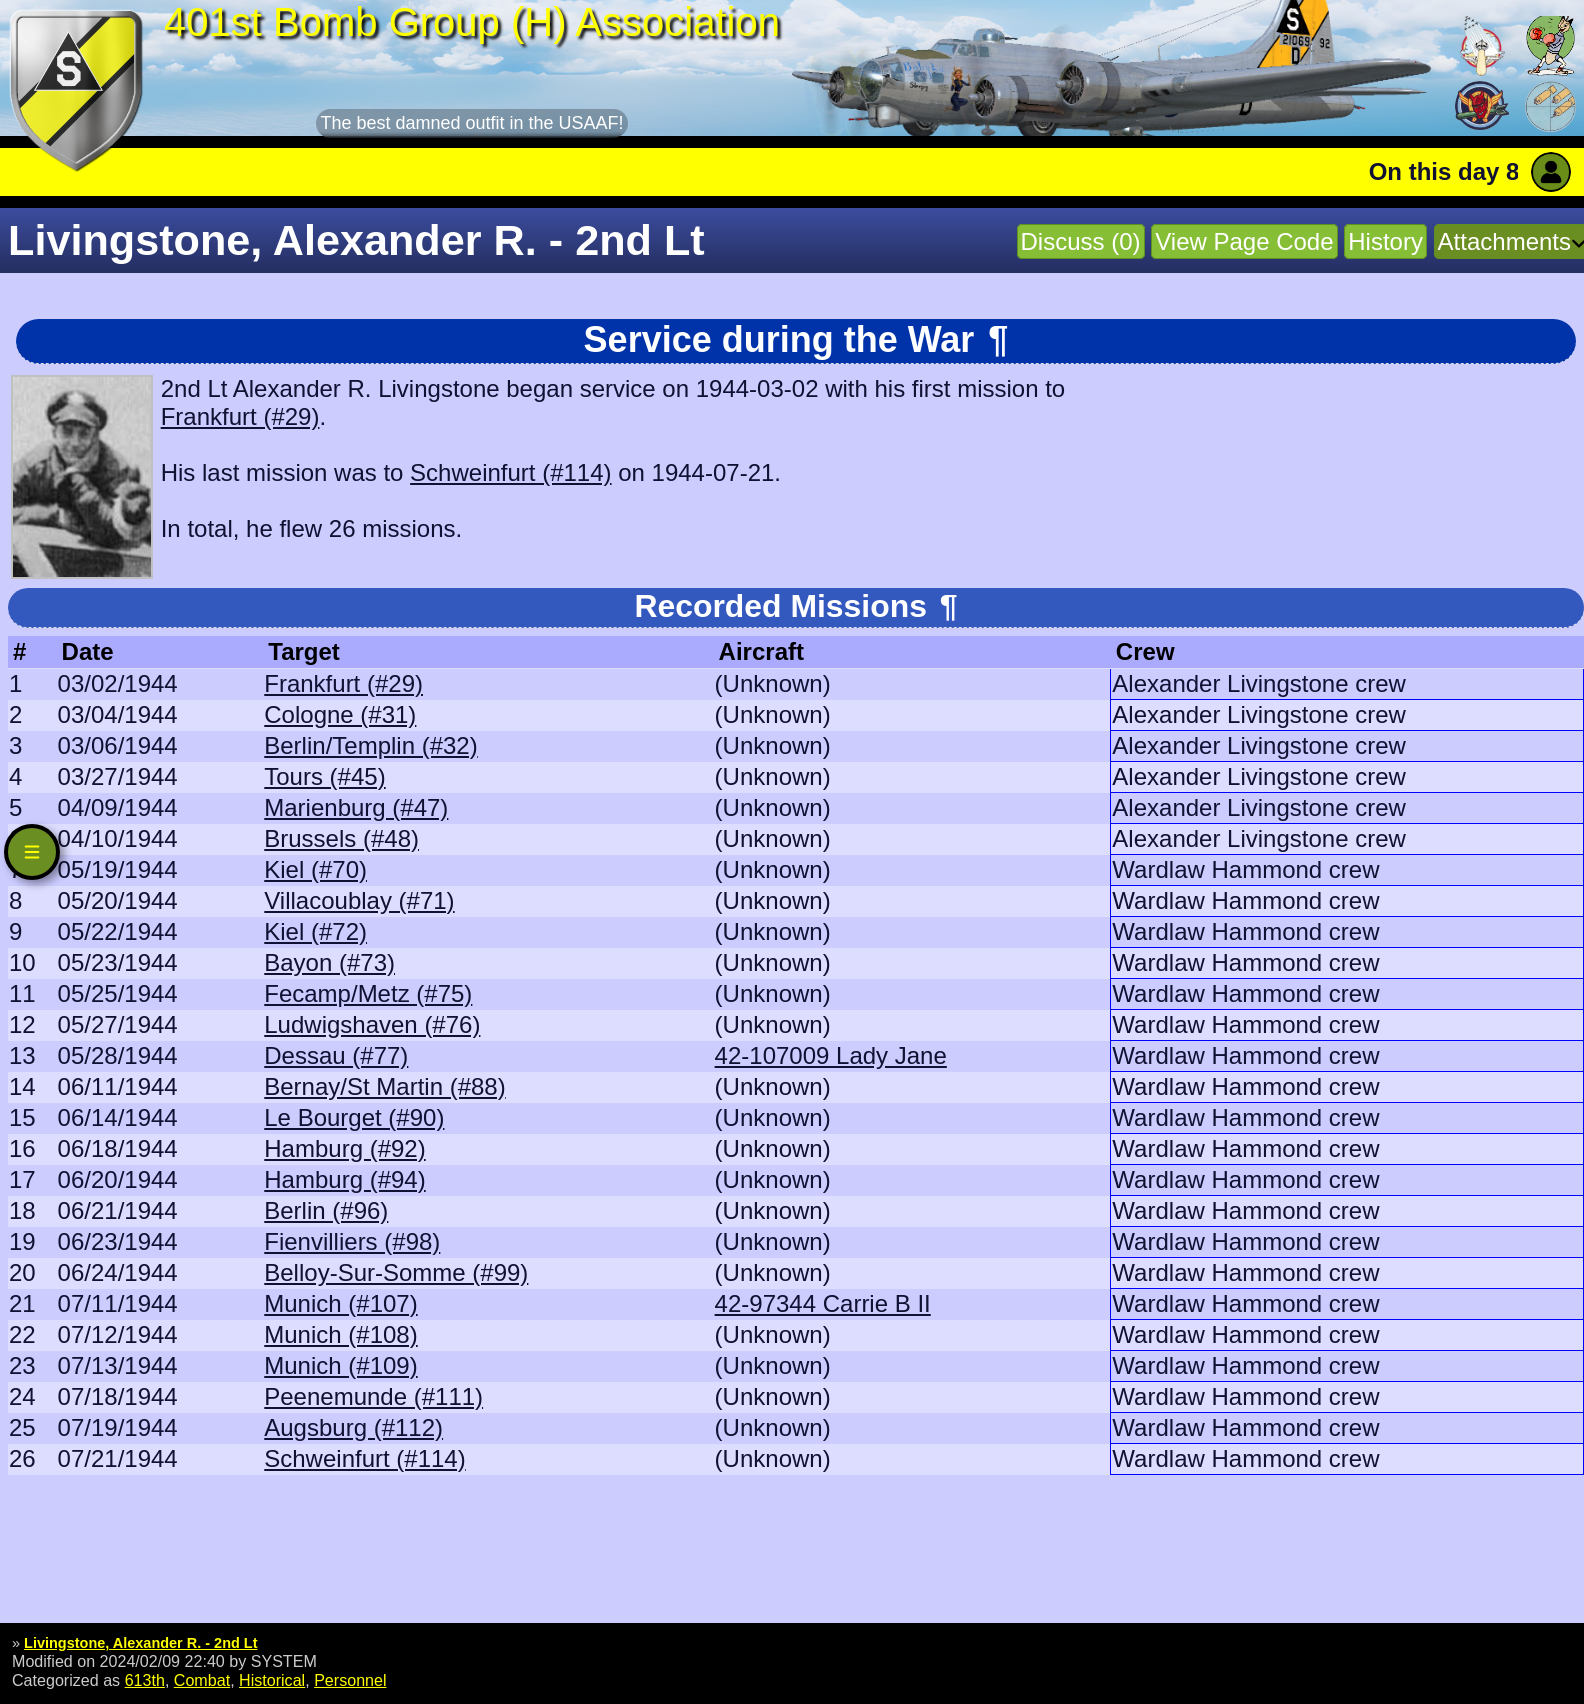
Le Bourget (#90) (354, 1117)
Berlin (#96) (326, 1210)
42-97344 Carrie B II (823, 1303)
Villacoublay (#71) (359, 900)
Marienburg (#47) (356, 807)
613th (145, 1680)
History (1385, 241)
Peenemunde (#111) (373, 1396)
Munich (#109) (340, 1365)
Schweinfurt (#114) (510, 472)
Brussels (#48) (341, 838)
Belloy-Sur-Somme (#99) (396, 1272)
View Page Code (1244, 241)
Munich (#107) (340, 1303)
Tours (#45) (324, 776)
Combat (202, 1680)
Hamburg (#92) (344, 1148)
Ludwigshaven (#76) (372, 1024)
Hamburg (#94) (344, 1179)
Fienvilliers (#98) (352, 1241)
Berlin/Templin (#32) (370, 745)
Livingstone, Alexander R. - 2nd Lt (140, 1643)
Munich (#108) (340, 1334)
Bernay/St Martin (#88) (384, 1086)
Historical (272, 1680)
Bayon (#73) (329, 962)
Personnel (350, 1680)
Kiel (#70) (315, 869)
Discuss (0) (1081, 241)
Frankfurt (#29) (240, 416)
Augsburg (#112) (353, 1427)
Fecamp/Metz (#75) (368, 993)
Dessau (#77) (336, 1055)
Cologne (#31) (340, 714)
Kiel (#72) (315, 931)
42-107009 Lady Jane (831, 1055)
